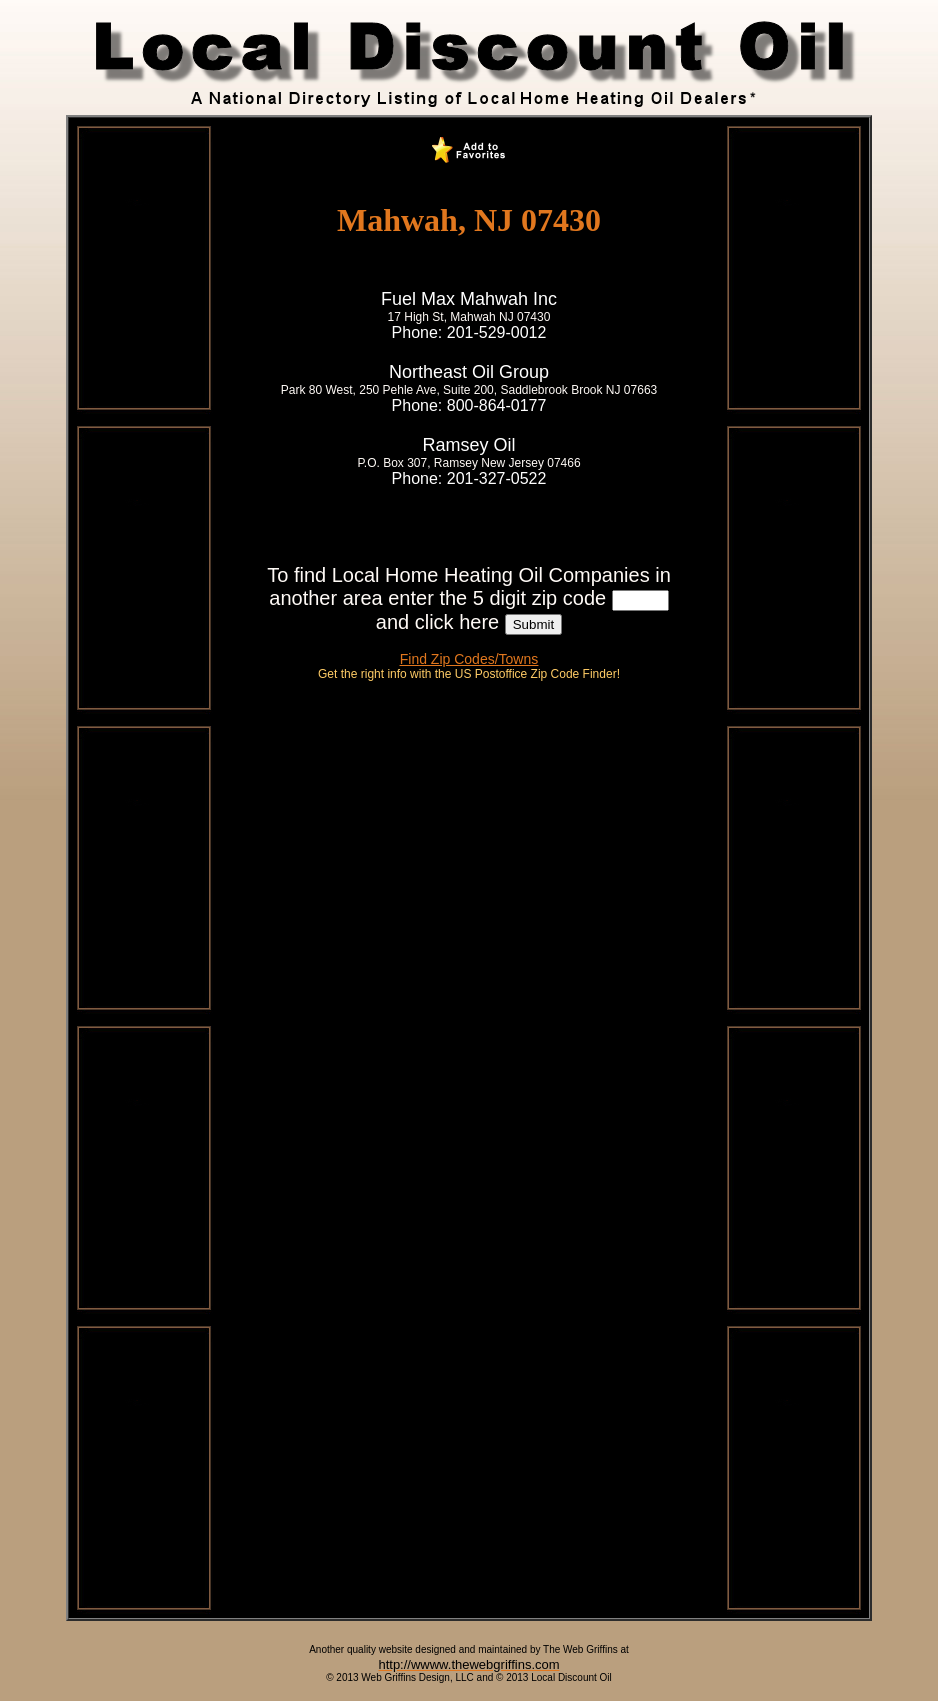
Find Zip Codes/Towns (469, 659)
